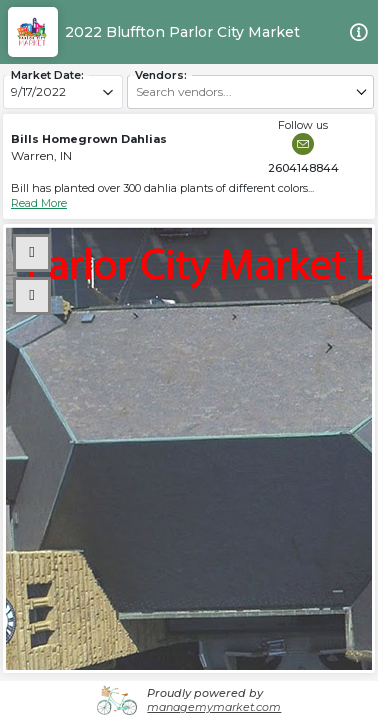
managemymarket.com (214, 707)
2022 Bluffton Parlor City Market (182, 32)
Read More (39, 203)
